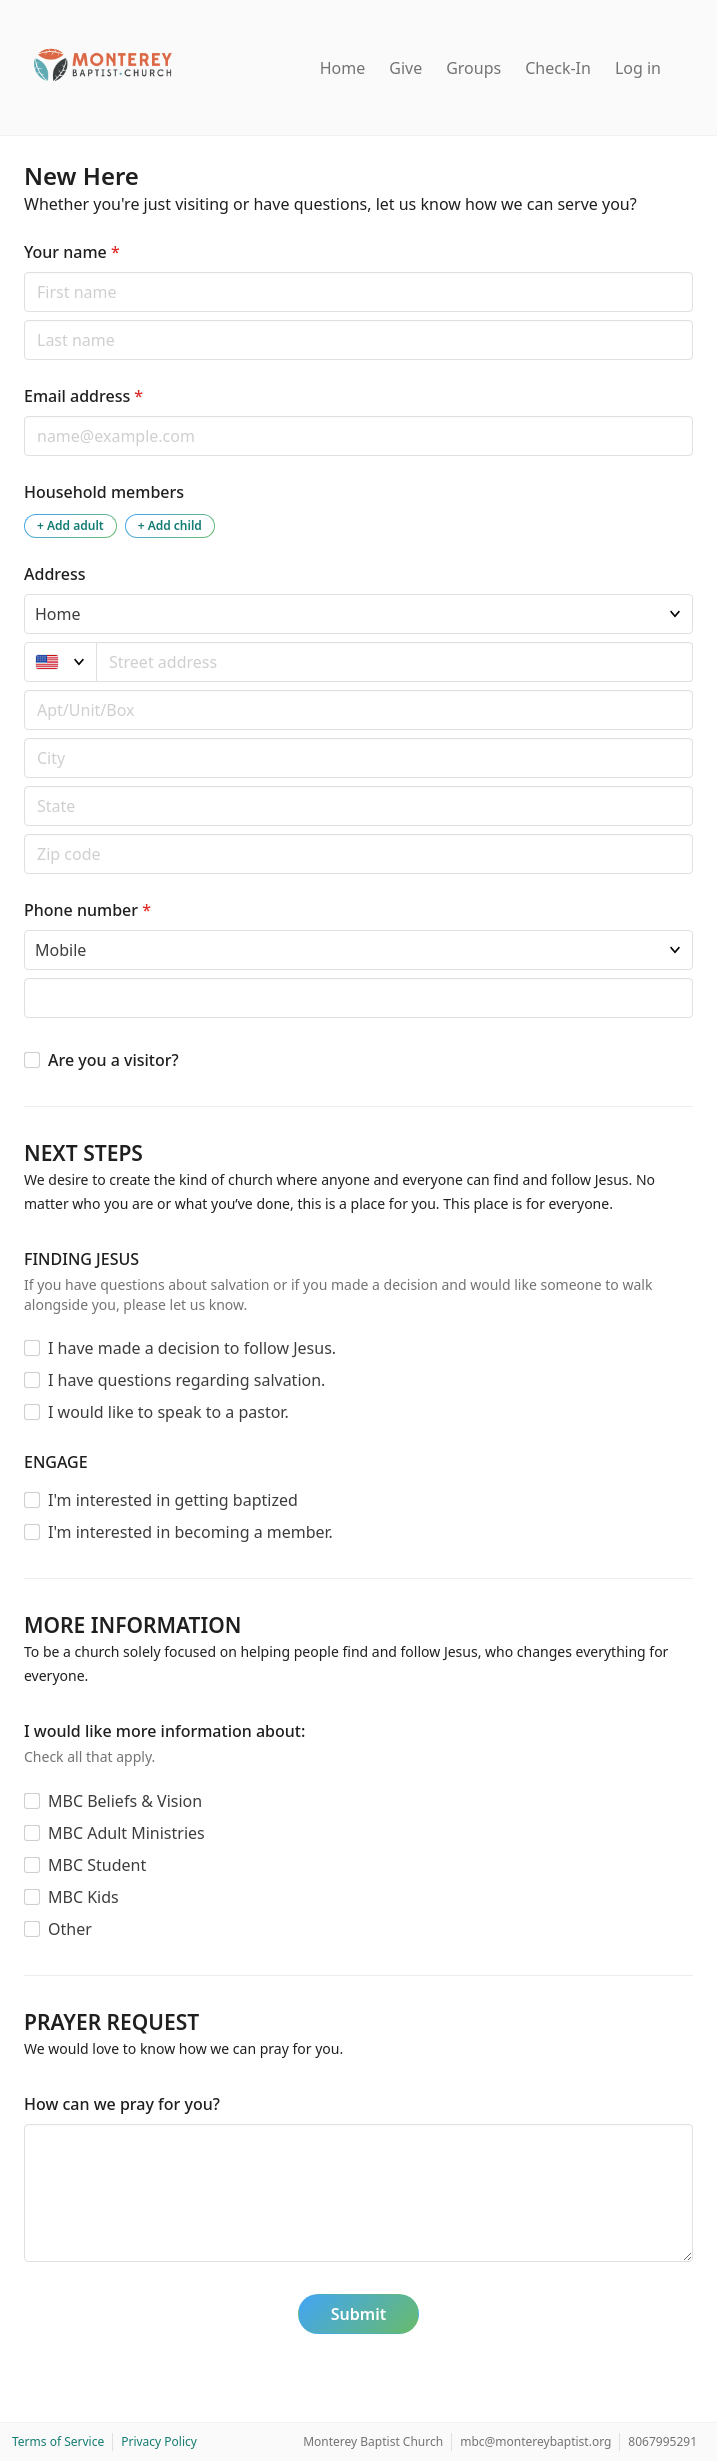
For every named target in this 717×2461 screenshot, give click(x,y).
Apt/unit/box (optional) (23, 689)
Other (70, 1929)
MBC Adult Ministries (126, 1833)
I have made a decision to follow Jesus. (192, 1348)
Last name (23, 319)
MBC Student (97, 1865)
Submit (358, 2314)
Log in (638, 68)
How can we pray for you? (122, 2104)
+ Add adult (70, 525)
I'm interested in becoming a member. (190, 1532)
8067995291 (662, 2441)
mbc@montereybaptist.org (535, 2441)
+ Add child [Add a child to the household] (170, 525)
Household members (104, 492)
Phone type (23, 929)
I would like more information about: (164, 1731)
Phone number (87, 910)
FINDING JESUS (81, 1259)
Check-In (558, 68)
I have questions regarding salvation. (186, 1380)
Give (405, 68)
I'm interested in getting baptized (173, 1500)
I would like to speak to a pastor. (168, 1412)
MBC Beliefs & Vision (125, 1801)
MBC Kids (83, 1897)
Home (343, 68)
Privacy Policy (159, 2441)
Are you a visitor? (113, 1060)
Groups (473, 68)
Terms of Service (58, 2441)
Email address (83, 396)
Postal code (23, 737)
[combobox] (395, 662)
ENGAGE (56, 1462)
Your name (72, 252)
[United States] (60, 662)
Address (55, 574)
